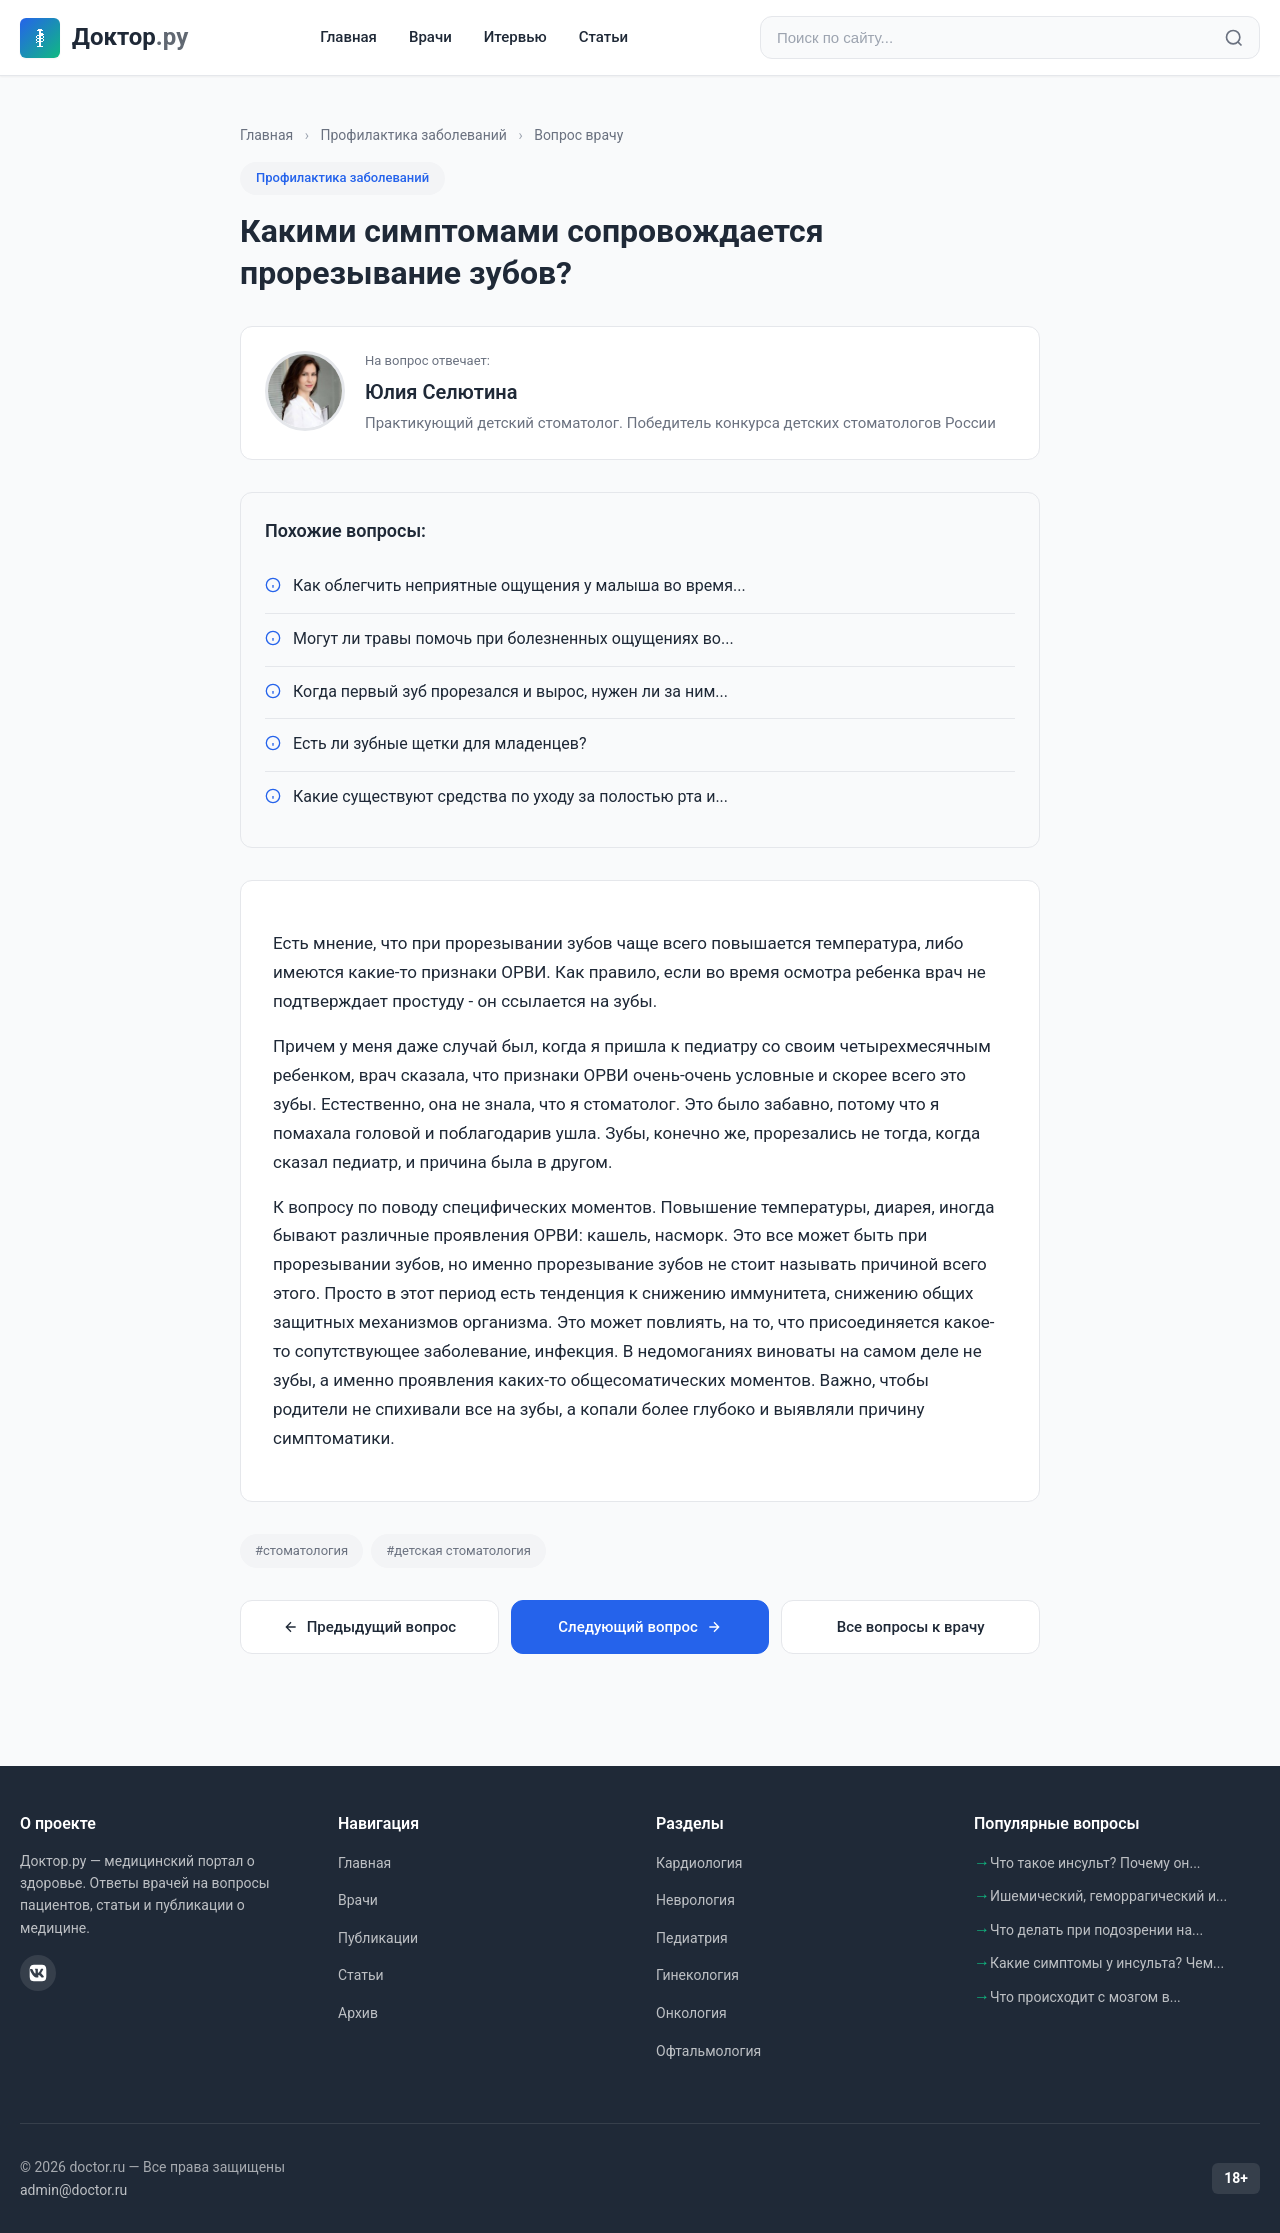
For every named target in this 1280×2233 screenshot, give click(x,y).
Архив (358, 2013)
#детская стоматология (458, 1550)
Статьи (603, 37)
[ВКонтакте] (38, 1973)
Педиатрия (692, 1938)
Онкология (691, 2013)
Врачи (430, 37)
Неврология (695, 1900)
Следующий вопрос (639, 1627)
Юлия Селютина (441, 392)
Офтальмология (708, 2051)
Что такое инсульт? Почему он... (1095, 1863)
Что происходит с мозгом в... (1085, 1997)
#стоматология (301, 1550)
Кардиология (699, 1863)
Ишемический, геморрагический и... (1108, 1896)
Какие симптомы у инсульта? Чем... (1107, 1963)
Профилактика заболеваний (413, 135)
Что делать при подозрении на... (1096, 1930)
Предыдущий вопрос (369, 1627)
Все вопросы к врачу (911, 1627)
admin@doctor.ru (73, 2190)
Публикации (378, 1938)
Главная (348, 37)
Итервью (515, 37)
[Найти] (1234, 38)
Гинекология (697, 1975)
